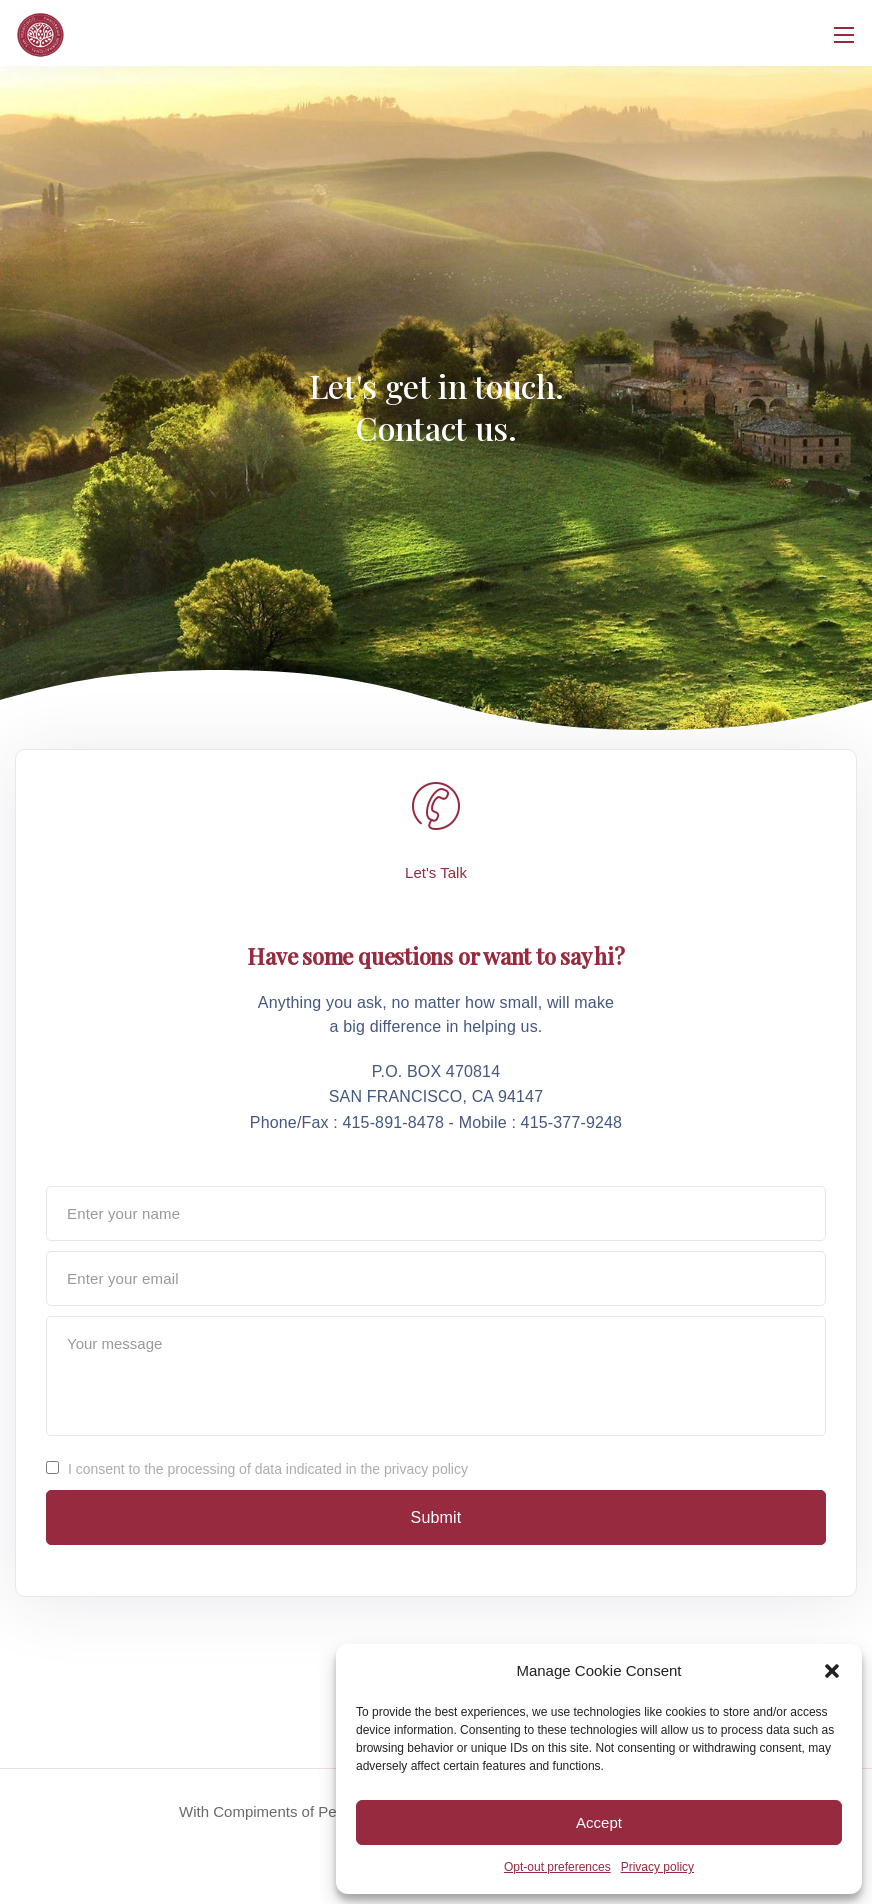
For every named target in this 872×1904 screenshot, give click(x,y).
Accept (599, 1822)
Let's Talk (436, 872)
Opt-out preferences (557, 1867)
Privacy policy (657, 1867)
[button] (832, 1671)
